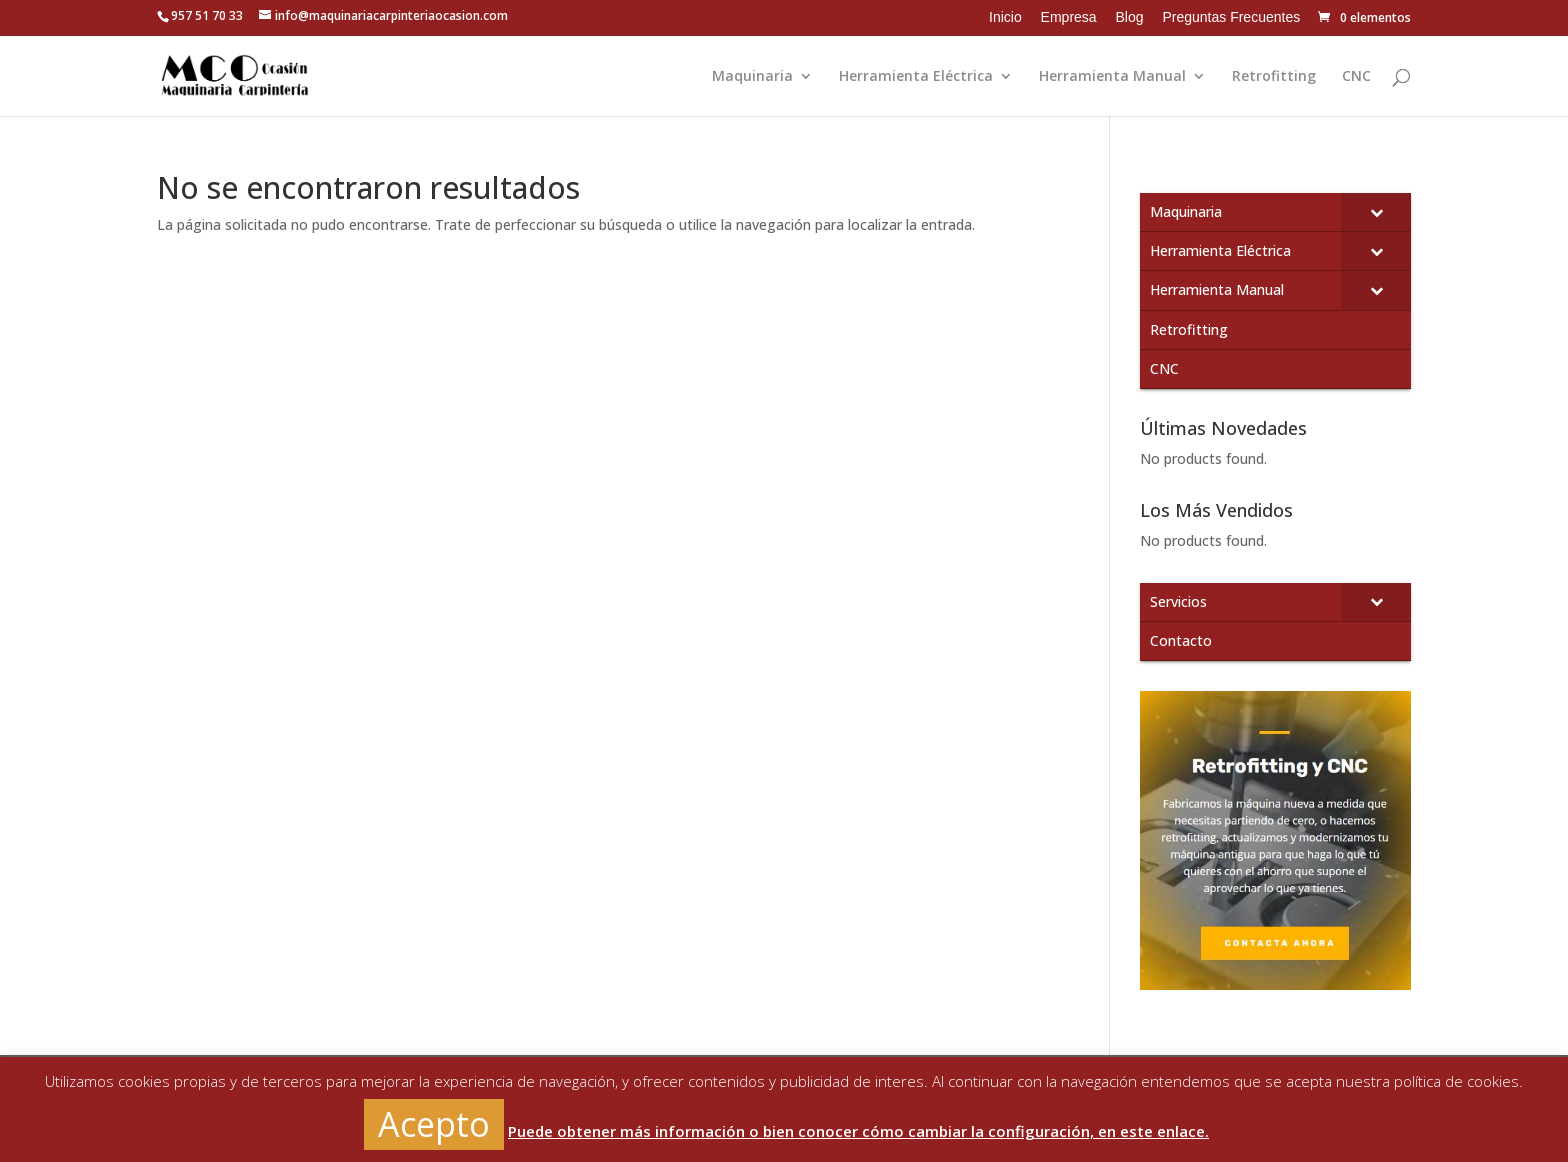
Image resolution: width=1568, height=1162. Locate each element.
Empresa (1069, 17)
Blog (1130, 17)
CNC (1356, 77)
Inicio (1005, 17)
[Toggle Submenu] (1376, 212)
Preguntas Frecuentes (1231, 17)
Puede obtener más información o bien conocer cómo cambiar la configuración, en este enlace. (858, 1131)
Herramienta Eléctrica (916, 77)
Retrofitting (1274, 77)
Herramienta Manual (1112, 77)
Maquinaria (752, 77)
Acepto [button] (434, 1124)
